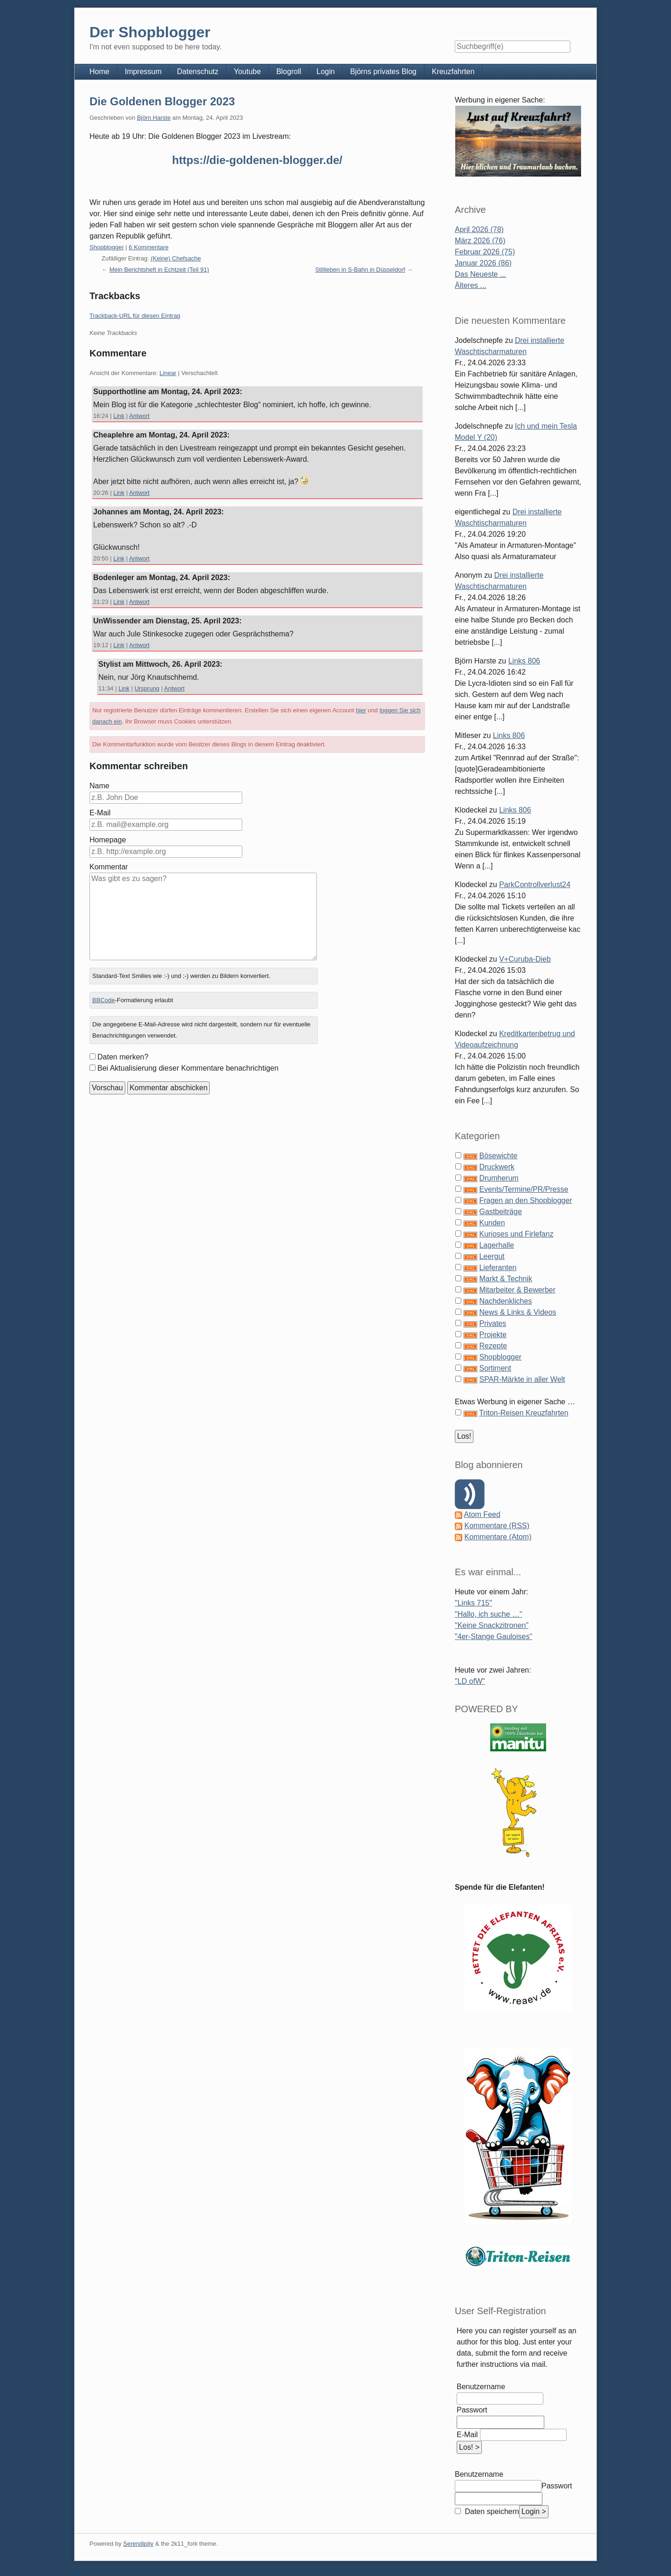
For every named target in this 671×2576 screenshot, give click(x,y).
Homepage (107, 840)
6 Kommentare (148, 247)
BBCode (103, 1000)
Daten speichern (491, 2511)
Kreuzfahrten (453, 71)
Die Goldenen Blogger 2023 (162, 101)
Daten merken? (122, 1057)
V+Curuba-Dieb (525, 959)
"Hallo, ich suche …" (488, 1614)
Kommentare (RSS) (496, 1526)
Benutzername (481, 2387)
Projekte (493, 1335)
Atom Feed (482, 1514)
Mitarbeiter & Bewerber (517, 1290)
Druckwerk (496, 1167)
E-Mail (99, 813)
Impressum (143, 71)
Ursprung (147, 688)
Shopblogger (106, 247)
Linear (167, 372)
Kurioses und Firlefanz (516, 1234)
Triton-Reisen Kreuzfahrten (523, 1413)
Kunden (492, 1223)
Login (325, 71)
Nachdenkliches (505, 1301)
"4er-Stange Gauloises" (493, 1636)
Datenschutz (198, 71)
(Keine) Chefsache (176, 258)
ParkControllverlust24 (534, 884)
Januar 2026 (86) (483, 263)
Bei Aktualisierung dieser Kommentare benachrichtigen (188, 1068)
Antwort (139, 415)
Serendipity (138, 2543)
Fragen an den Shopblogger (525, 1200)
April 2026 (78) (479, 229)
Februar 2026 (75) (485, 252)
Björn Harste (154, 117)
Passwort (472, 2410)
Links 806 (524, 661)
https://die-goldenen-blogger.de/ (257, 160)
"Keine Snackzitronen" (491, 1625)
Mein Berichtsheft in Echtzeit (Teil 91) (159, 269)
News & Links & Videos (517, 1312)
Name (99, 786)
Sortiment (495, 1368)
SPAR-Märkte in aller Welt (522, 1379)
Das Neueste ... (480, 274)
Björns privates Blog (383, 71)
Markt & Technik (505, 1279)
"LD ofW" (470, 1681)
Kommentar (108, 867)
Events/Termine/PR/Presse (523, 1189)
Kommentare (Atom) (497, 1537)
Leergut (491, 1256)
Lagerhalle (496, 1245)
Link (118, 415)
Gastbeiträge (500, 1212)
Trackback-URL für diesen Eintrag (134, 315)
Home (99, 71)
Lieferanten (497, 1267)
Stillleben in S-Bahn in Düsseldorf (360, 269)
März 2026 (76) (480, 241)
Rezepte (493, 1346)
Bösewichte (498, 1156)
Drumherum (498, 1178)
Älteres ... (470, 285)
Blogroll (288, 71)
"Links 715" (473, 1603)
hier (361, 710)
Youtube (247, 71)
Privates (492, 1323)
